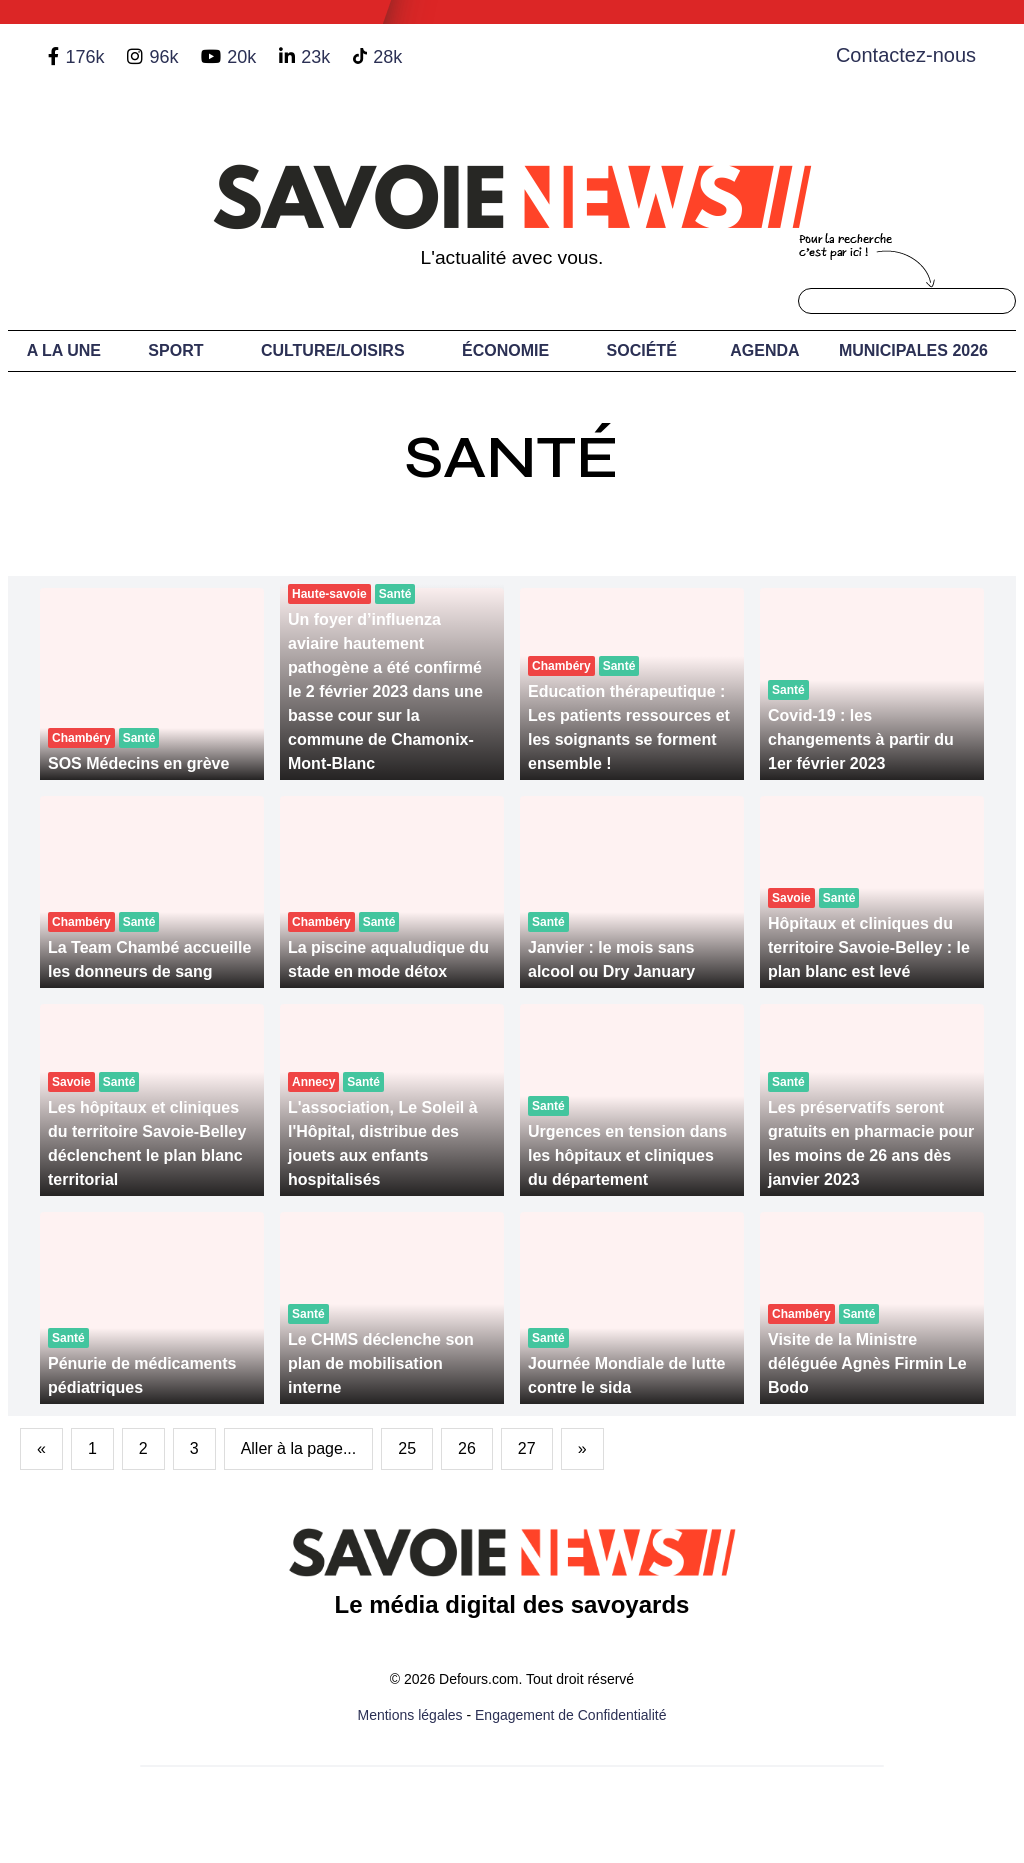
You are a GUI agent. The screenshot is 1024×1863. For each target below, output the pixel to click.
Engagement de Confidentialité (570, 1715)
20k (241, 57)
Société (642, 350)
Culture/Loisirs (333, 350)
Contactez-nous (906, 55)
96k (163, 57)
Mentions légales (410, 1715)
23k (315, 57)
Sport (175, 350)
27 (527, 1448)
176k (84, 57)
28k (387, 57)
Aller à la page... (299, 1448)
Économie (505, 350)
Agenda (764, 350)
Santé (512, 457)
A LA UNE (64, 350)
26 (467, 1448)
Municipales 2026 (913, 350)
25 (407, 1448)
